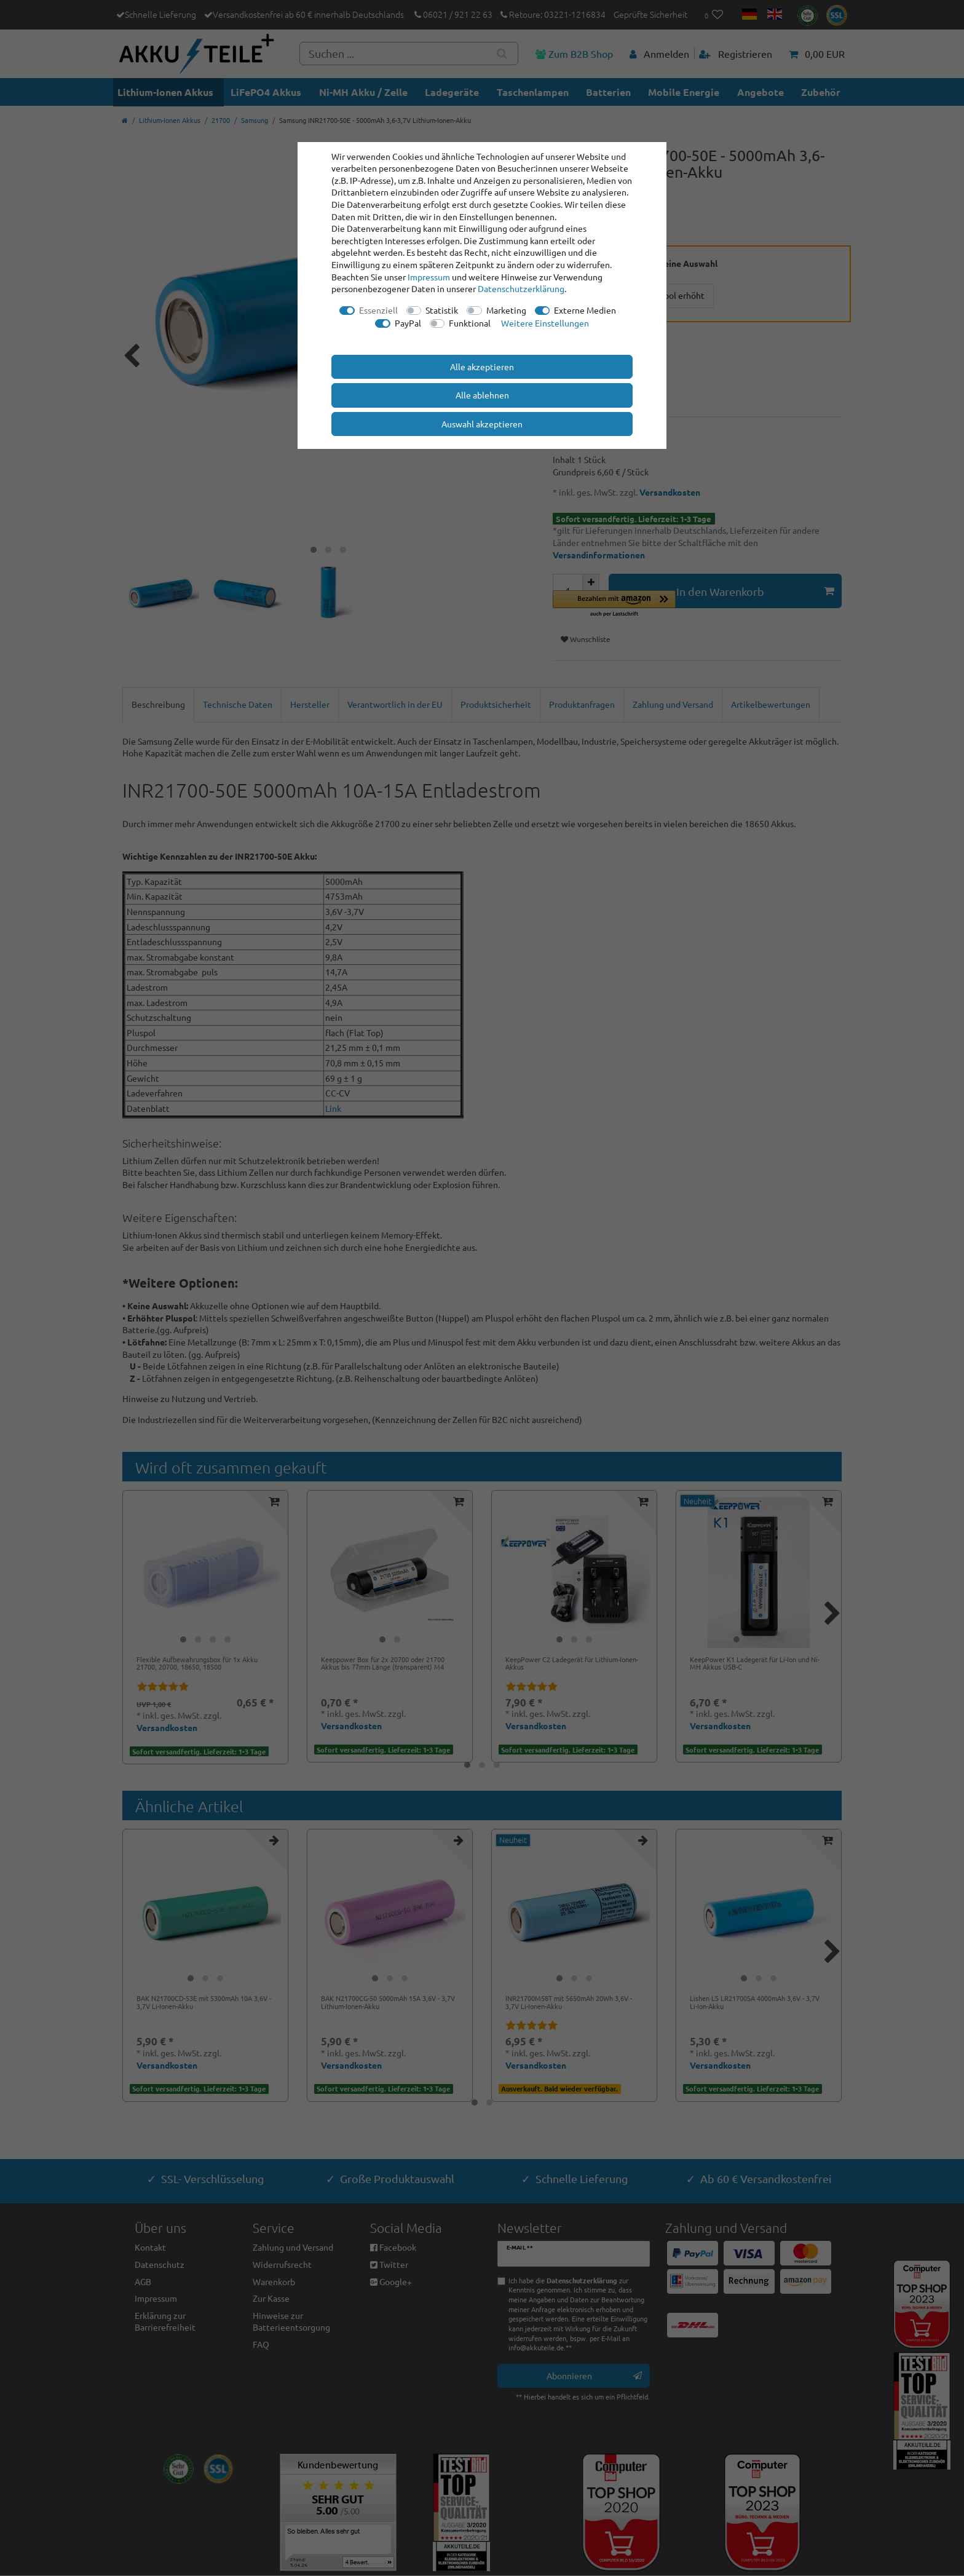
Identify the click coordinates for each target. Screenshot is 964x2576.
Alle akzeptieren (482, 366)
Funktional (470, 322)
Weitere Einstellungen (545, 322)
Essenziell (378, 309)
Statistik (441, 309)
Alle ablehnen (482, 394)
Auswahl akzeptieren (482, 423)
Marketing (506, 309)
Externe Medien (585, 309)
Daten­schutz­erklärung (521, 288)
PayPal (408, 322)
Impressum (429, 276)
